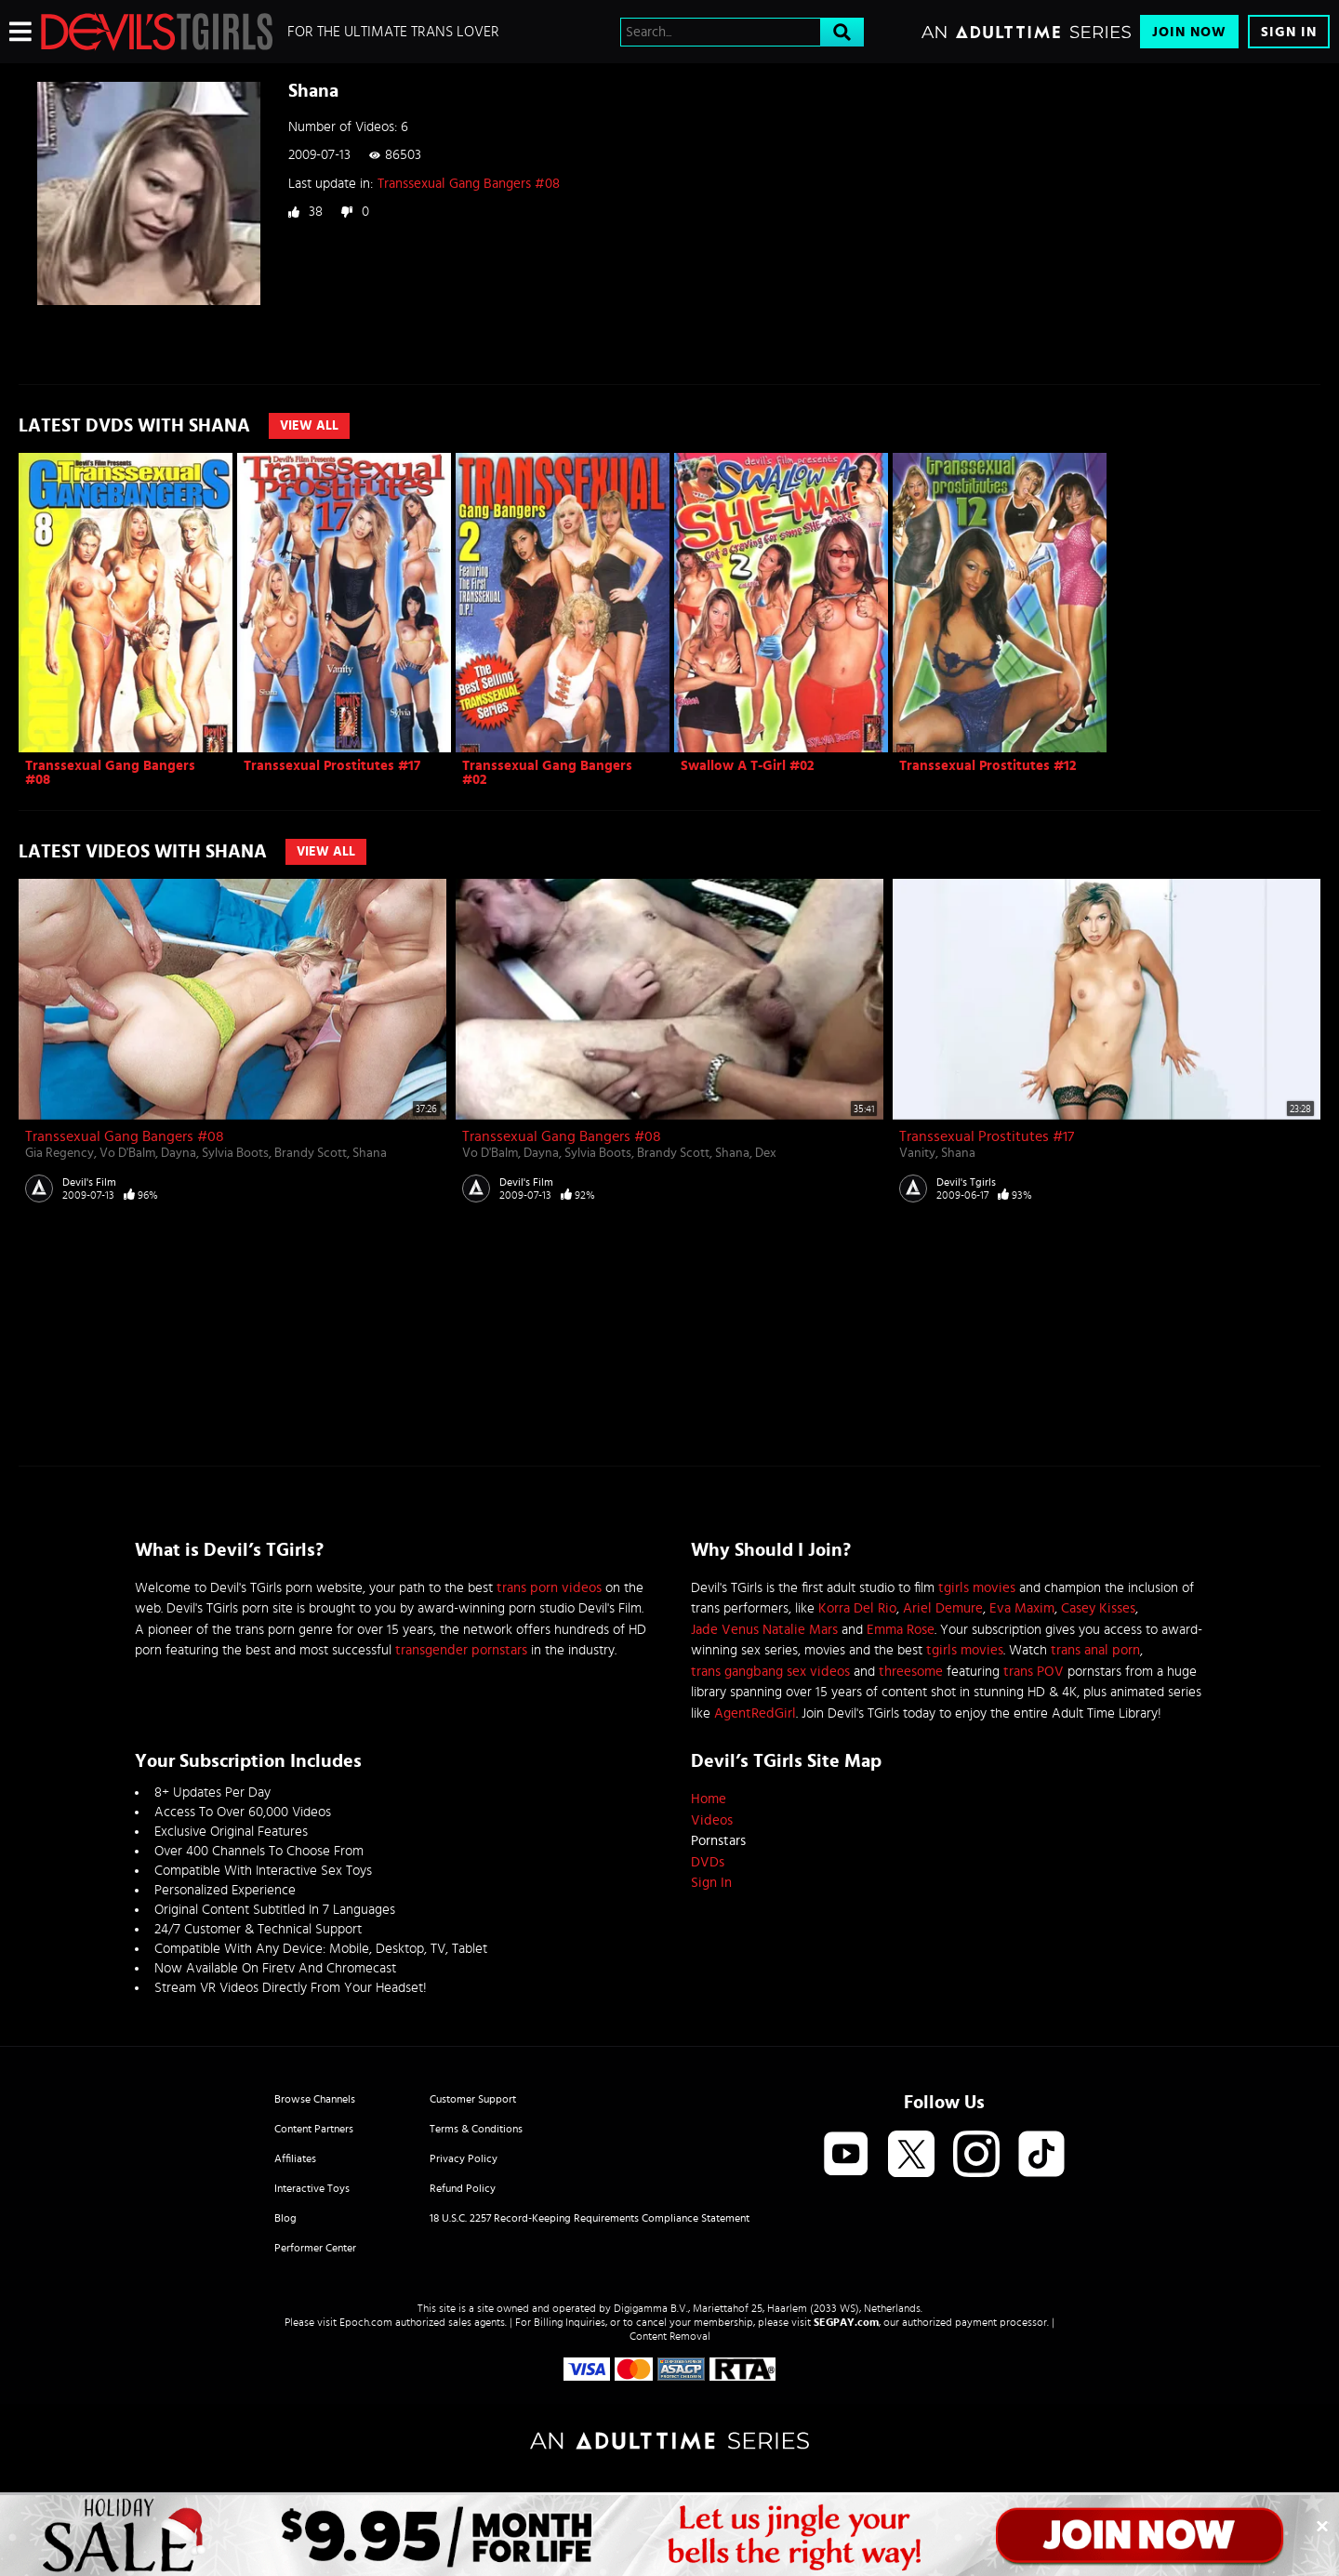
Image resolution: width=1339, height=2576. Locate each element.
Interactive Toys (312, 2188)
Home (708, 1799)
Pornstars (718, 1841)
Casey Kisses (1098, 1608)
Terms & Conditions (476, 2128)
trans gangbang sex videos (770, 1672)
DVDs (707, 1862)
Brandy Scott (310, 1153)
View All (309, 425)
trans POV (1033, 1672)
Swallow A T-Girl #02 (748, 766)
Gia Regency (59, 1153)
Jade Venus (725, 1630)
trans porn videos (549, 1588)
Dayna (178, 1153)
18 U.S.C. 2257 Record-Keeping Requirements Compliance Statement (589, 2218)
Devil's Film (89, 1182)
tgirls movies (976, 1588)
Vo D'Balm (127, 1153)
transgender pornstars (461, 1650)
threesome (911, 1672)
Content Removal (670, 2336)
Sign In (1289, 32)
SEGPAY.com (846, 2322)
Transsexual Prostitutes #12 (988, 766)
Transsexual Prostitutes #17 (332, 766)
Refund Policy (463, 2188)
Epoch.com (365, 2322)
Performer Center (315, 2247)
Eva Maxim (1021, 1608)
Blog (285, 2218)
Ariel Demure (943, 1608)
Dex (765, 1153)
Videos (712, 1820)
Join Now (1189, 32)
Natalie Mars (800, 1630)
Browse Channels (314, 2099)
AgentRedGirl (755, 1713)
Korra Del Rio (857, 1608)
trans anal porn (1095, 1650)
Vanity (917, 1153)
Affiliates (295, 2158)
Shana (369, 1153)
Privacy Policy (463, 2158)
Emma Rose (901, 1630)
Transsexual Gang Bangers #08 (469, 184)
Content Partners (313, 2128)
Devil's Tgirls (966, 1182)
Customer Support (473, 2099)
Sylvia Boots (235, 1153)
